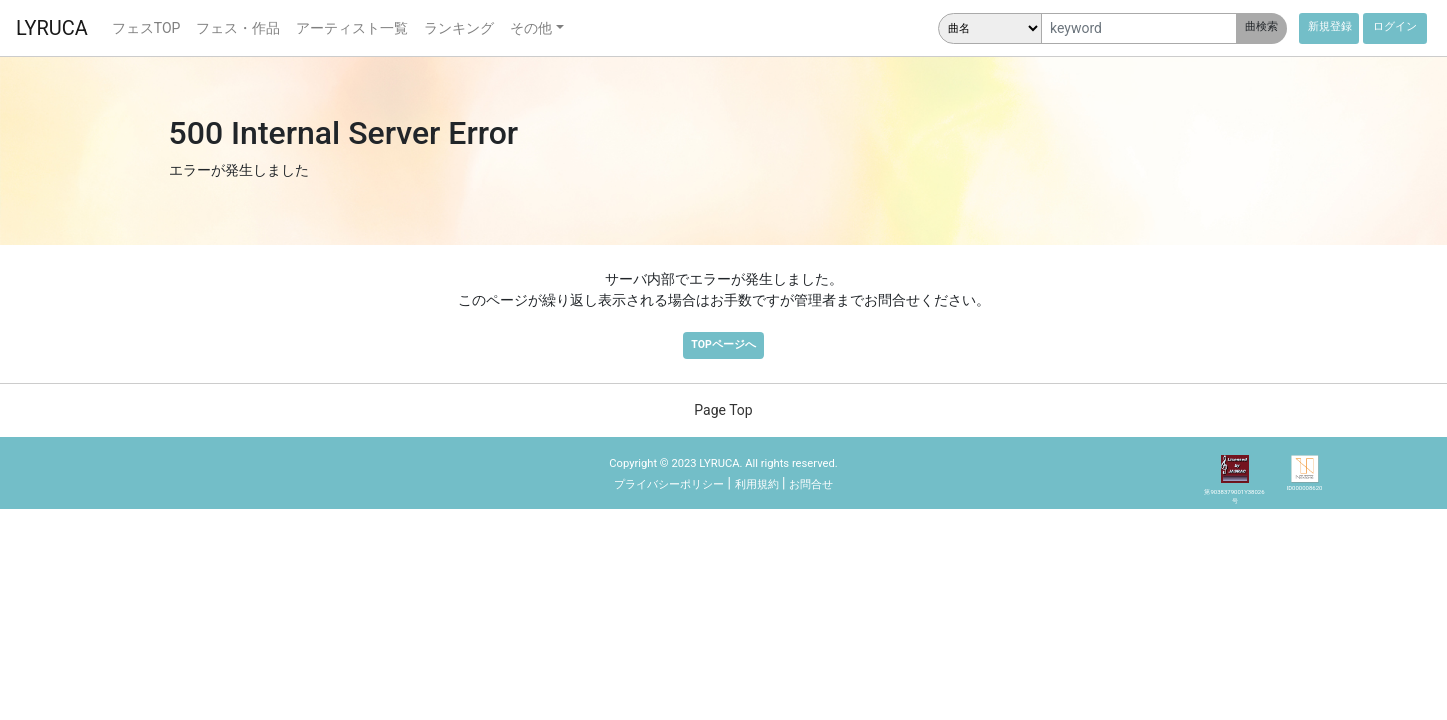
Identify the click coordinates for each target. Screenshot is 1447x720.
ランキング (459, 28)
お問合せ (811, 484)
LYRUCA (52, 28)
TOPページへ (723, 344)
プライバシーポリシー (669, 484)
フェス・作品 (238, 28)
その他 (531, 28)
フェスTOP (146, 28)
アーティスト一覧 (352, 28)
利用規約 (757, 484)
